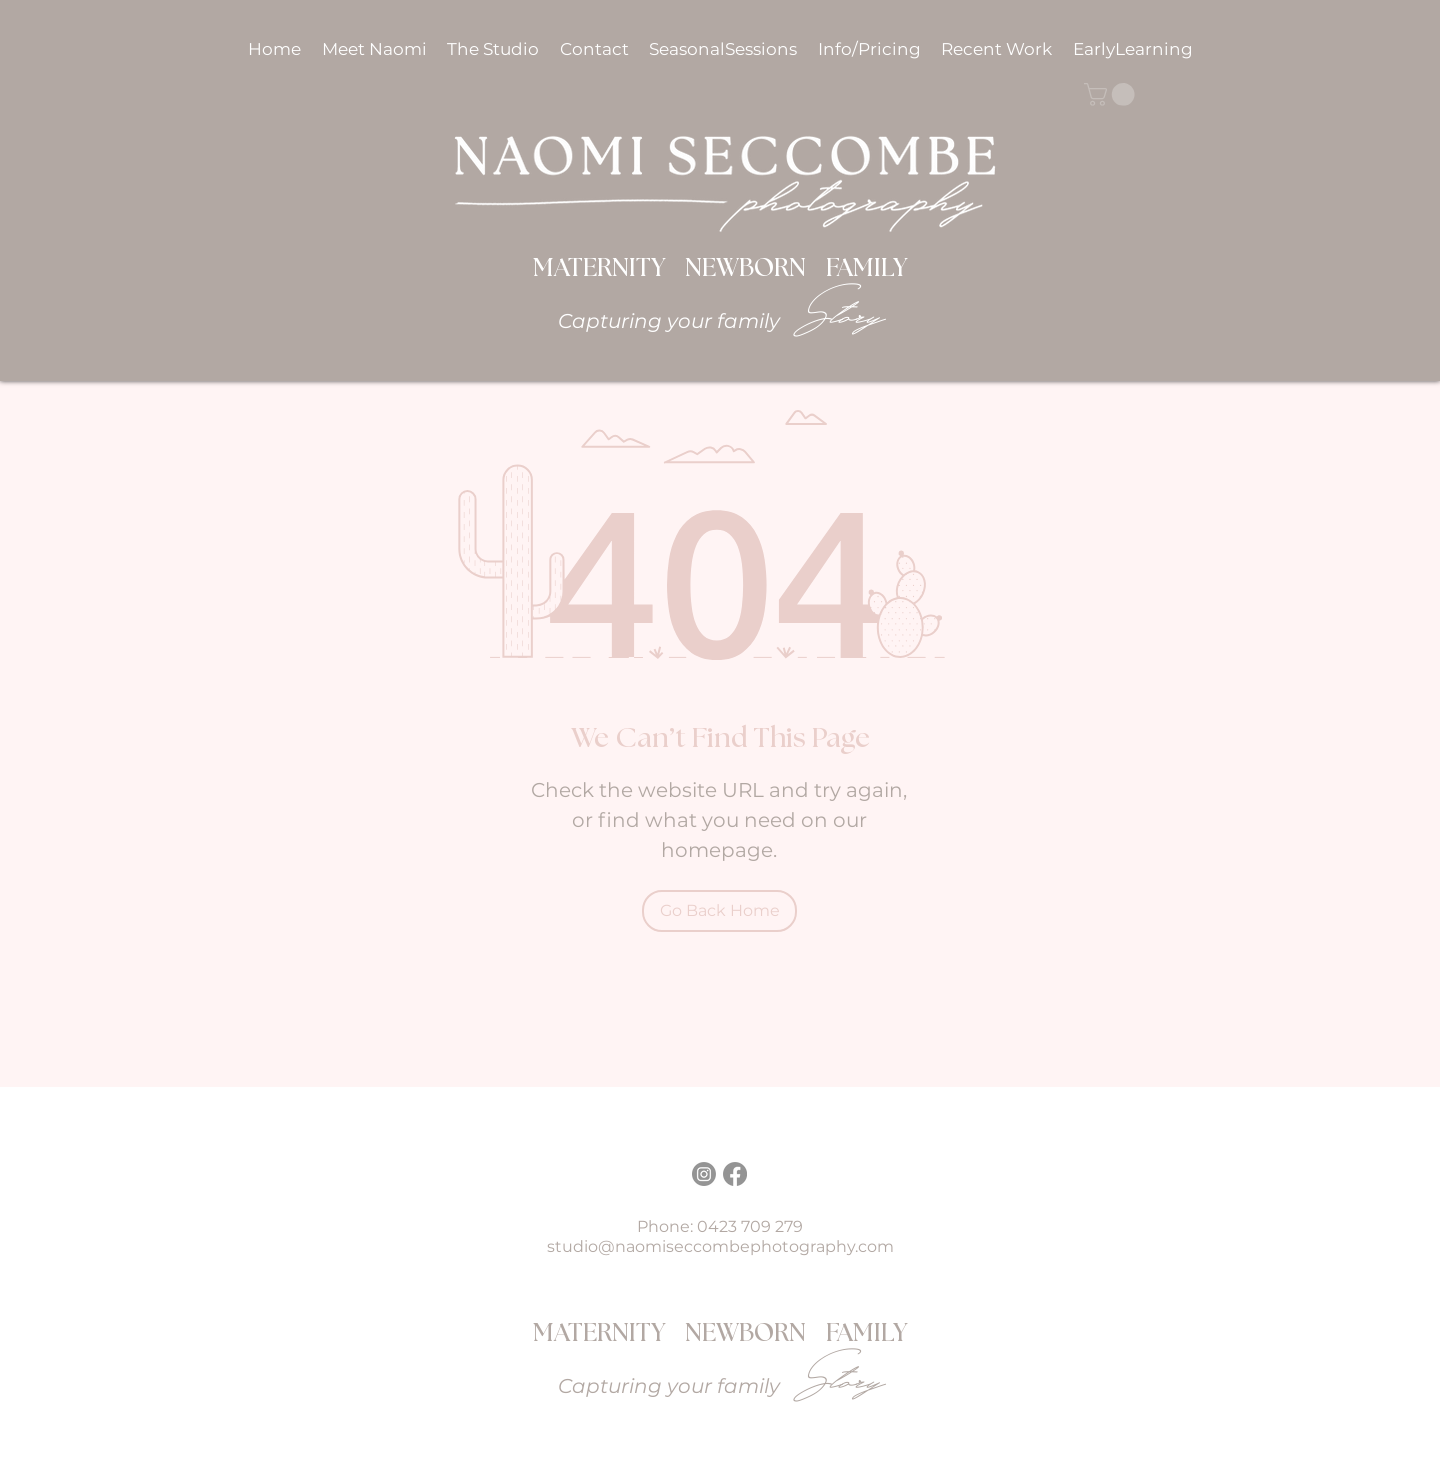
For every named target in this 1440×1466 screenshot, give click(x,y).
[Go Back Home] (719, 911)
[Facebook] (735, 1174)
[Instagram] (704, 1174)
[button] (871, 49)
